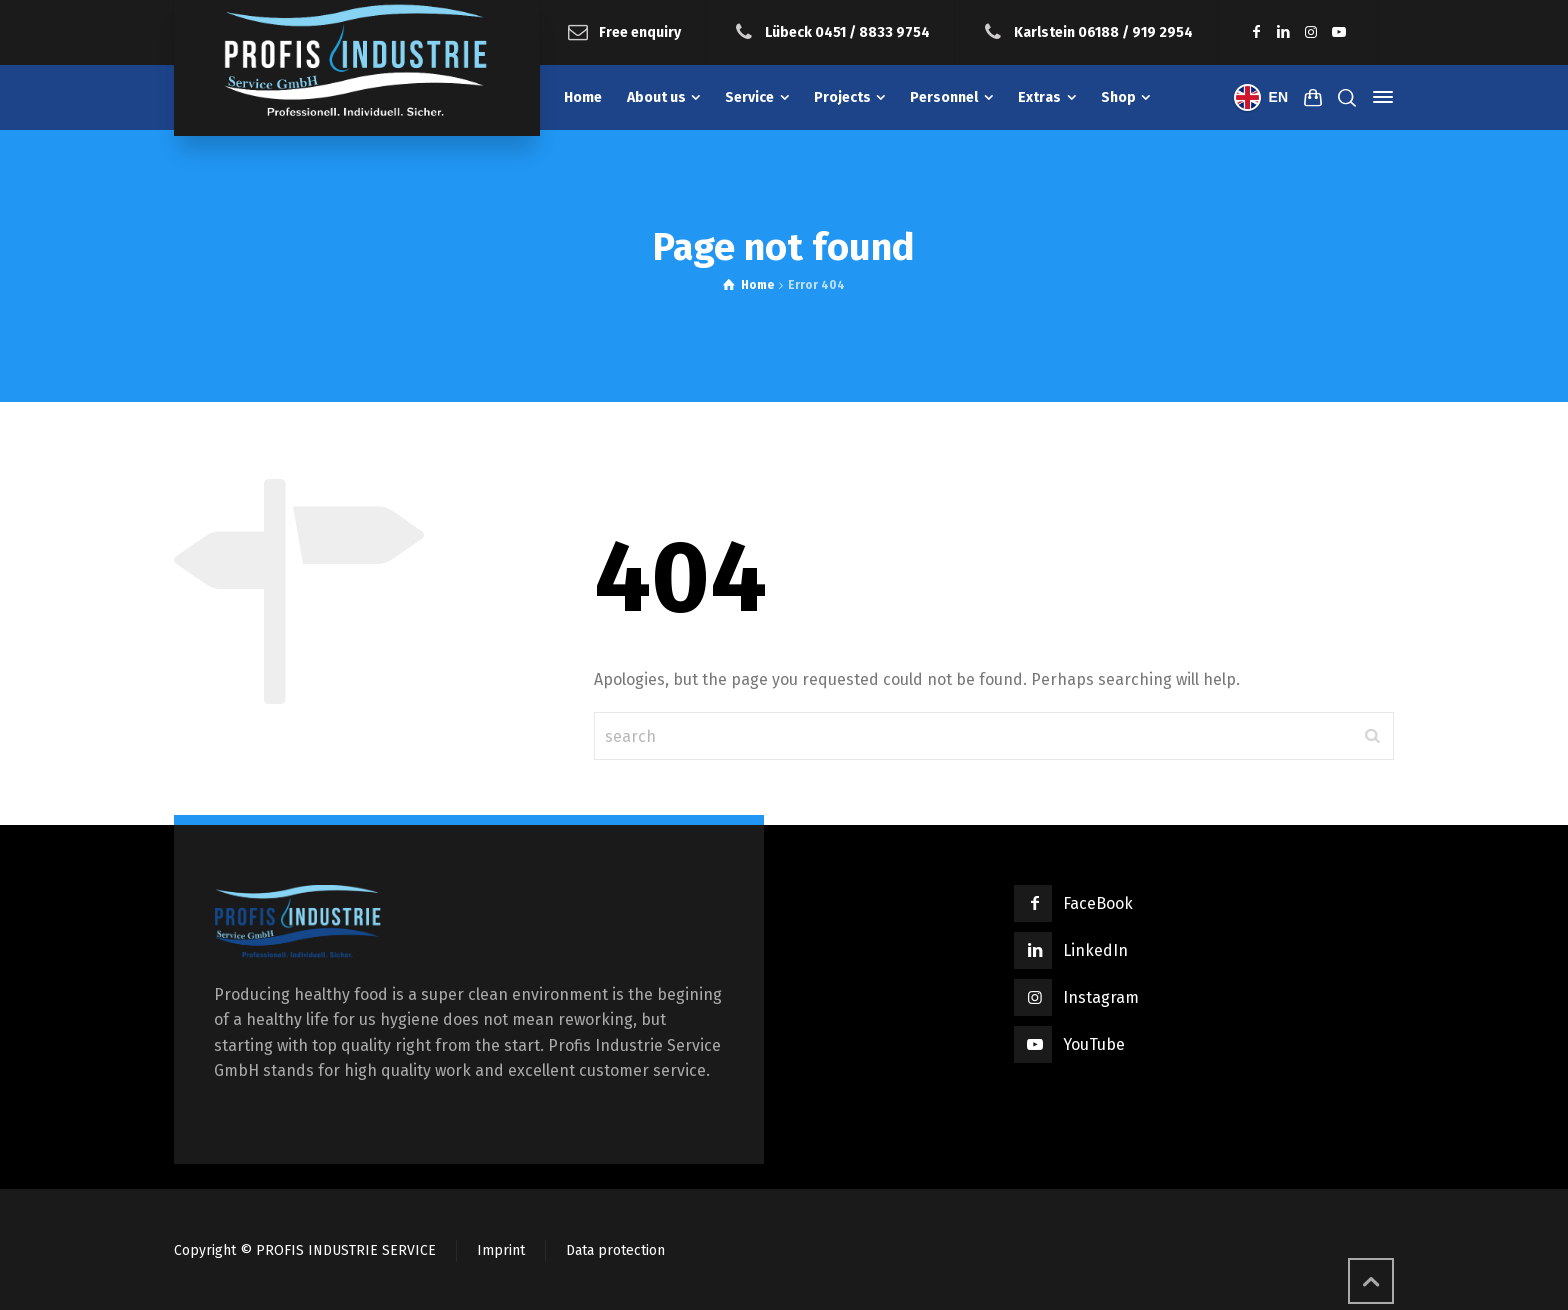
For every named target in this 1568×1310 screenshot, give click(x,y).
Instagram (1101, 997)
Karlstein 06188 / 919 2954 (1103, 31)
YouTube (1094, 1044)
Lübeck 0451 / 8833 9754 (847, 31)
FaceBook (1098, 903)
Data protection (615, 1250)
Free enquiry (640, 31)
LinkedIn (1095, 950)
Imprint (501, 1250)
